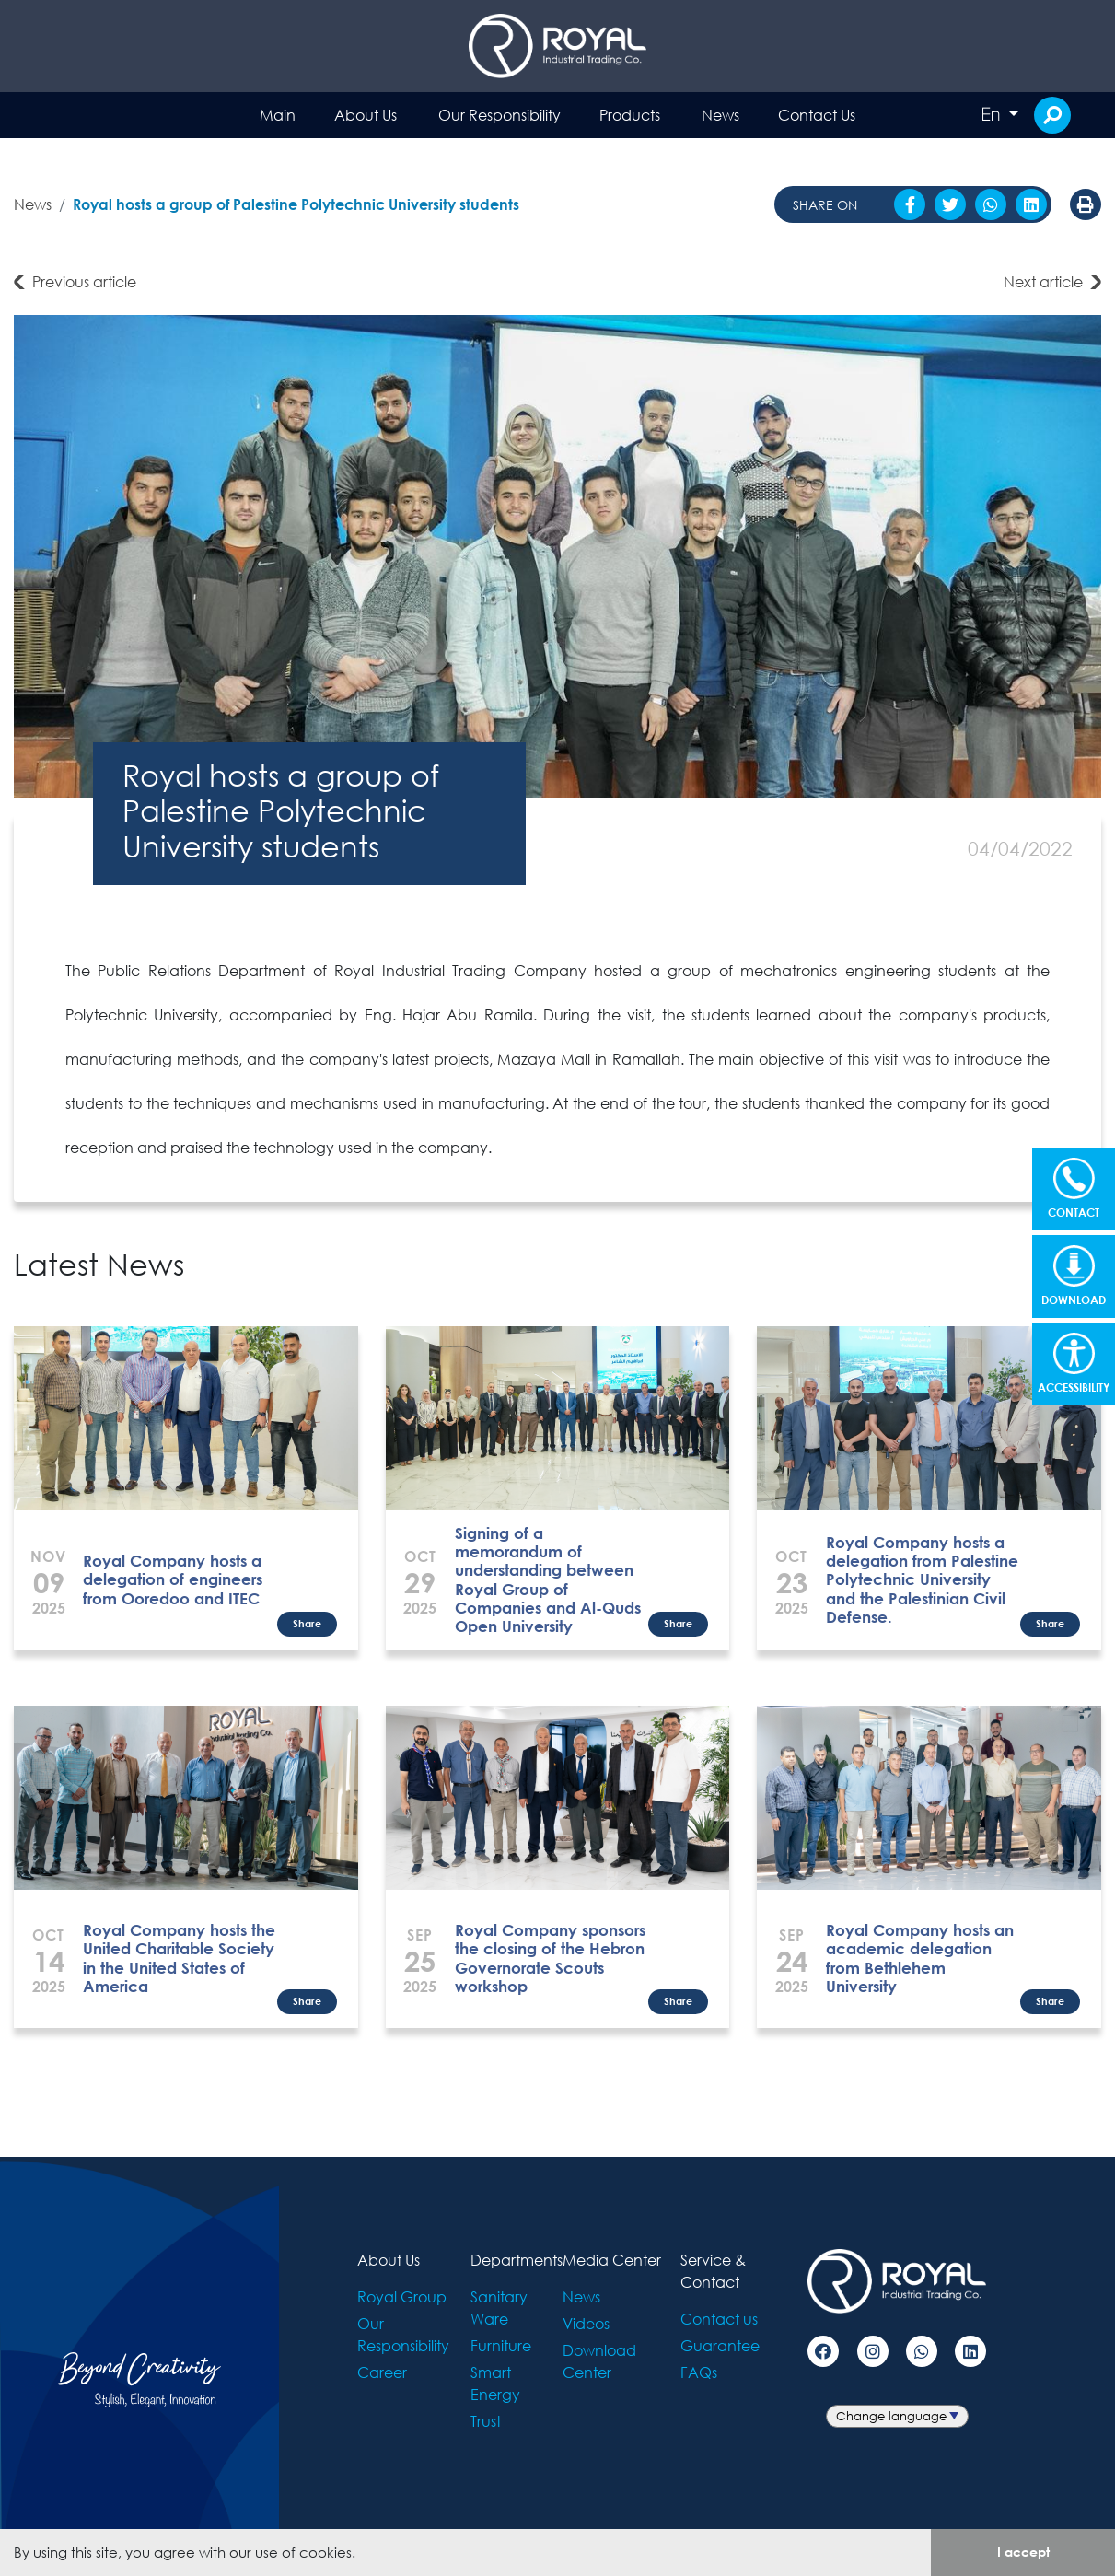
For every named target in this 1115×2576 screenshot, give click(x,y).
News (720, 114)
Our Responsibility (499, 114)
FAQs (698, 2372)
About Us (365, 114)
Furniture (500, 2345)
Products (629, 114)
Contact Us (816, 114)
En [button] (992, 114)
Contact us (719, 2318)
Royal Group (402, 2296)
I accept (1023, 2551)
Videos (586, 2323)
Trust (485, 2420)
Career (382, 2372)
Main (278, 114)
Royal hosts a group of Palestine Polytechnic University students (296, 204)
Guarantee (720, 2345)
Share (307, 1623)
